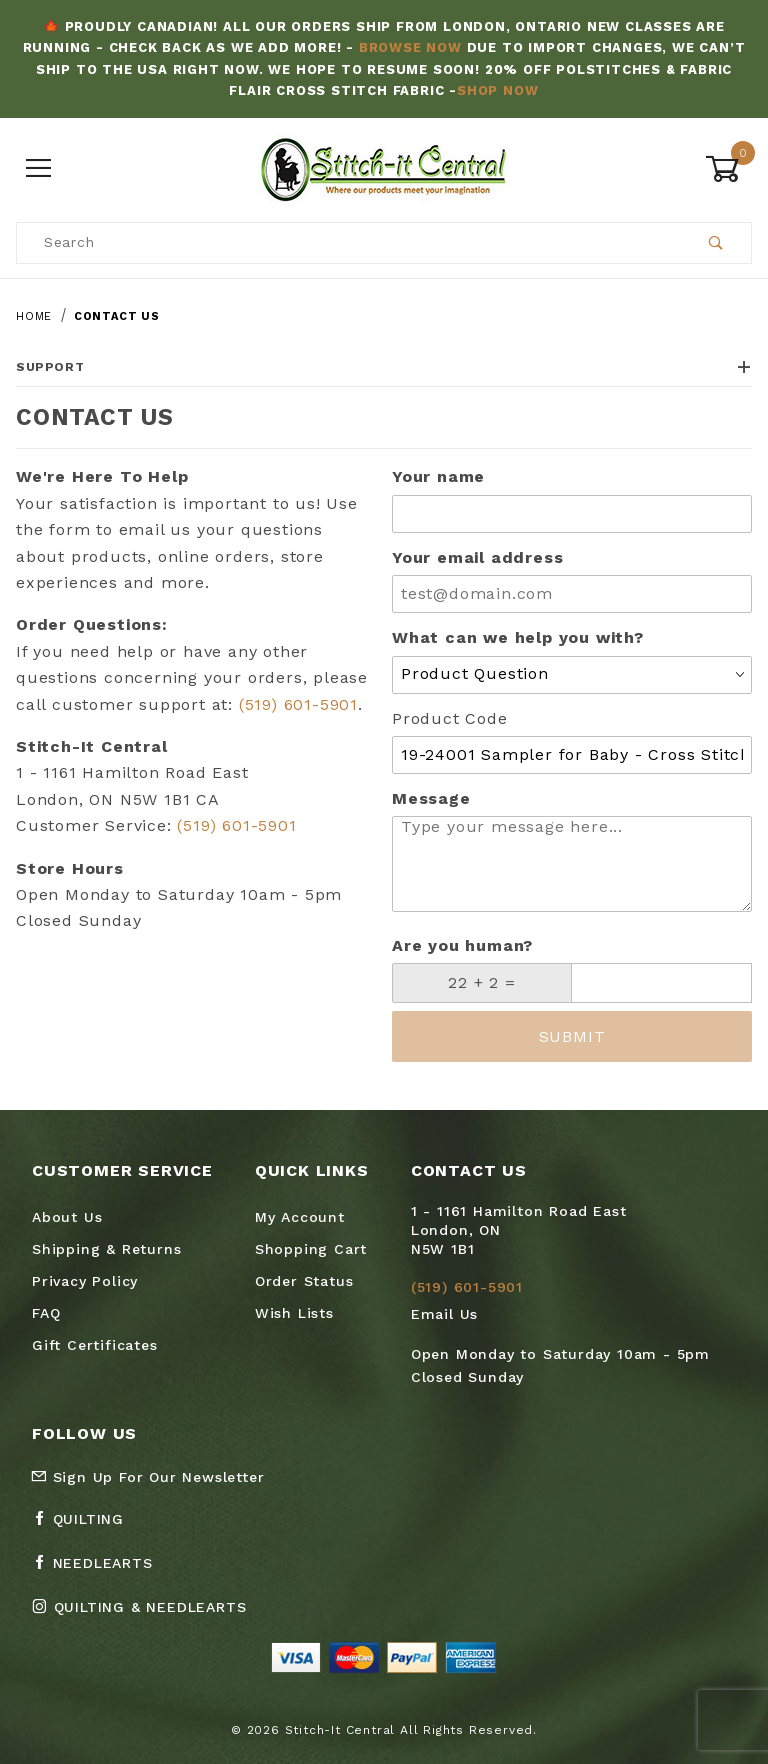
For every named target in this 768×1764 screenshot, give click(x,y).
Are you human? (462, 945)
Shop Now (497, 90)
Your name (438, 476)
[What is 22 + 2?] (482, 983)
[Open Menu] (39, 168)
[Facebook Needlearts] (100, 1571)
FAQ (46, 1313)
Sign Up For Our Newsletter (148, 1477)
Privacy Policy (85, 1281)
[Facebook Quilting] (86, 1527)
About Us (67, 1217)
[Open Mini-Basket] (728, 169)
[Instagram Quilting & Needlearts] (147, 1615)
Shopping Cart (311, 1249)
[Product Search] (349, 243)
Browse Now (410, 47)
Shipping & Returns (106, 1249)
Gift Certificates (95, 1345)
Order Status (304, 1281)
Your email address (477, 557)
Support (384, 367)
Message (431, 798)
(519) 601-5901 (298, 704)
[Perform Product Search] (716, 243)
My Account (300, 1217)
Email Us (444, 1314)
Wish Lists (294, 1313)
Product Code (450, 718)
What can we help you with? (518, 637)
